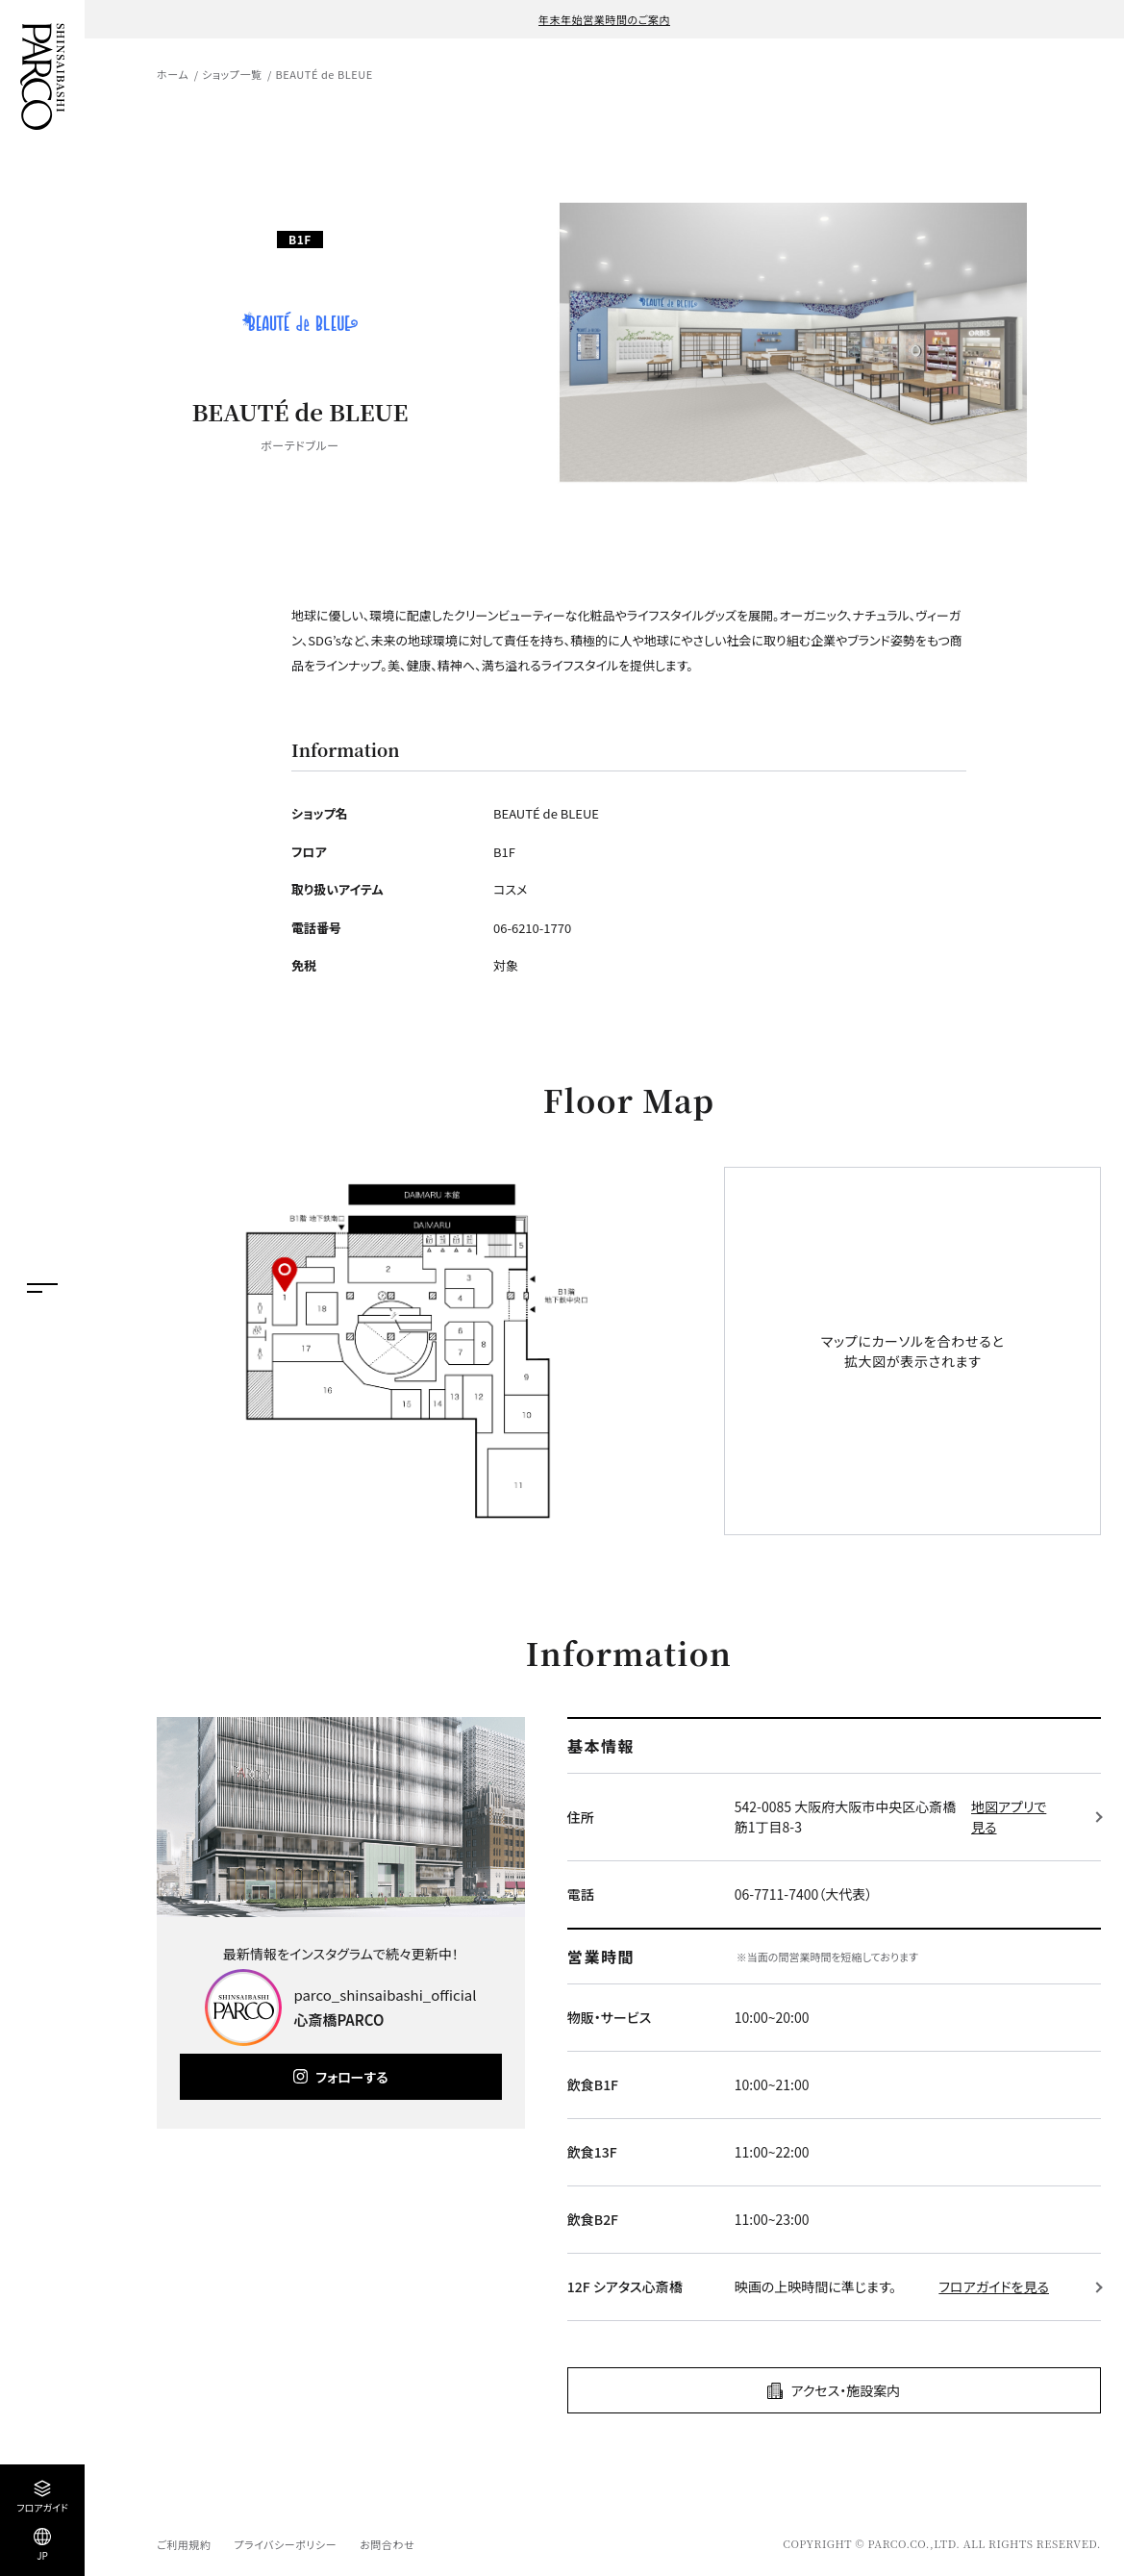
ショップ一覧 (232, 74)
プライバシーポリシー (285, 2544)
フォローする (351, 2076)
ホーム (172, 74)
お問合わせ (387, 2544)
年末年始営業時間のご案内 (604, 19)
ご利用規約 (184, 2544)
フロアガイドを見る (993, 2286)
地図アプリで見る (1008, 1816)
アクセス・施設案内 (845, 2390)
